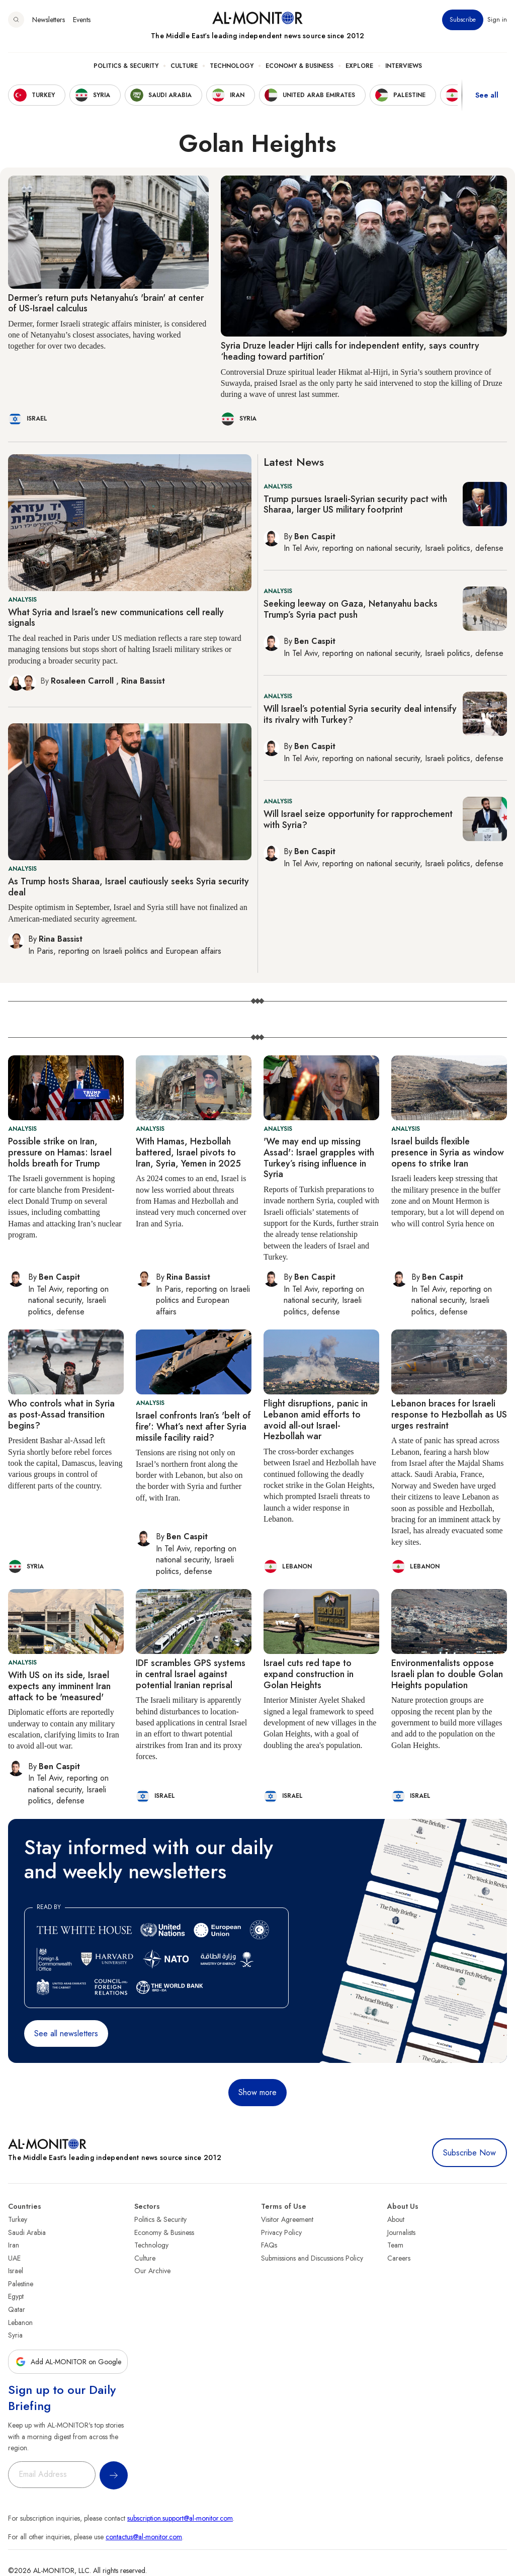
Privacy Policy (281, 2232)
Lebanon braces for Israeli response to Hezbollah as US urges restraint (449, 1414)
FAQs (269, 2245)
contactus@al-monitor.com (144, 2537)
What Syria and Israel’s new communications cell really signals (116, 618)
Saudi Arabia (27, 2232)
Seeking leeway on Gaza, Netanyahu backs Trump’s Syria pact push (351, 609)
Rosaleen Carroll (83, 681)
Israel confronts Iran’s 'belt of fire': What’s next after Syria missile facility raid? (193, 1426)
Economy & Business (299, 66)
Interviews (403, 66)
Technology (231, 66)
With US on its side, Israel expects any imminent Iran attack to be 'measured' (59, 1686)
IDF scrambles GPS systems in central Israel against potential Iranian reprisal (190, 1673)
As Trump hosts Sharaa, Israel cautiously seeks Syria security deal (128, 887)
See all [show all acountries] (486, 95)
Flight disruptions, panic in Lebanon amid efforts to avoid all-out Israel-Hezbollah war (316, 1420)
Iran (13, 2245)
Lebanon (20, 2322)
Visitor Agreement (287, 2219)
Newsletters (48, 20)
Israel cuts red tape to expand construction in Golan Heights (309, 1673)
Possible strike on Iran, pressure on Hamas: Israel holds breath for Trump (60, 1152)
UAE (14, 2258)
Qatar (16, 2309)
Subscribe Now (469, 2152)
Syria (15, 2335)
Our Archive (152, 2271)
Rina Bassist (143, 681)
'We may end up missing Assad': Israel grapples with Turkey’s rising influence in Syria (319, 1158)
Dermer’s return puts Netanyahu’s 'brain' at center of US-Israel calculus (106, 303)
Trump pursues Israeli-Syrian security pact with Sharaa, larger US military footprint (355, 504)
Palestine (20, 2284)
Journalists (401, 2232)
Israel (15, 2271)
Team (395, 2245)
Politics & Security (126, 66)
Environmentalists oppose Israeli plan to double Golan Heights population (447, 1673)
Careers (398, 2258)
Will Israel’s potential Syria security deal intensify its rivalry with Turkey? (360, 714)
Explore (359, 66)
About (395, 2219)
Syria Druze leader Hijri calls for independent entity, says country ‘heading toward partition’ (350, 351)
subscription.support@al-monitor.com (180, 2518)
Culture (184, 66)
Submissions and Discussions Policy (312, 2258)
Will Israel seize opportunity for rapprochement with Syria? (358, 819)
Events (82, 20)
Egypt (16, 2296)
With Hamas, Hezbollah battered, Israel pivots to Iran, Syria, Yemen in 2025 (188, 1152)
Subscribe (463, 19)
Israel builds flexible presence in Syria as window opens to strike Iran (447, 1152)
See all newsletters (66, 2033)
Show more (257, 2092)
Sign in (497, 19)
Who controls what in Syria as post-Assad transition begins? (61, 1414)
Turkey (17, 2219)
